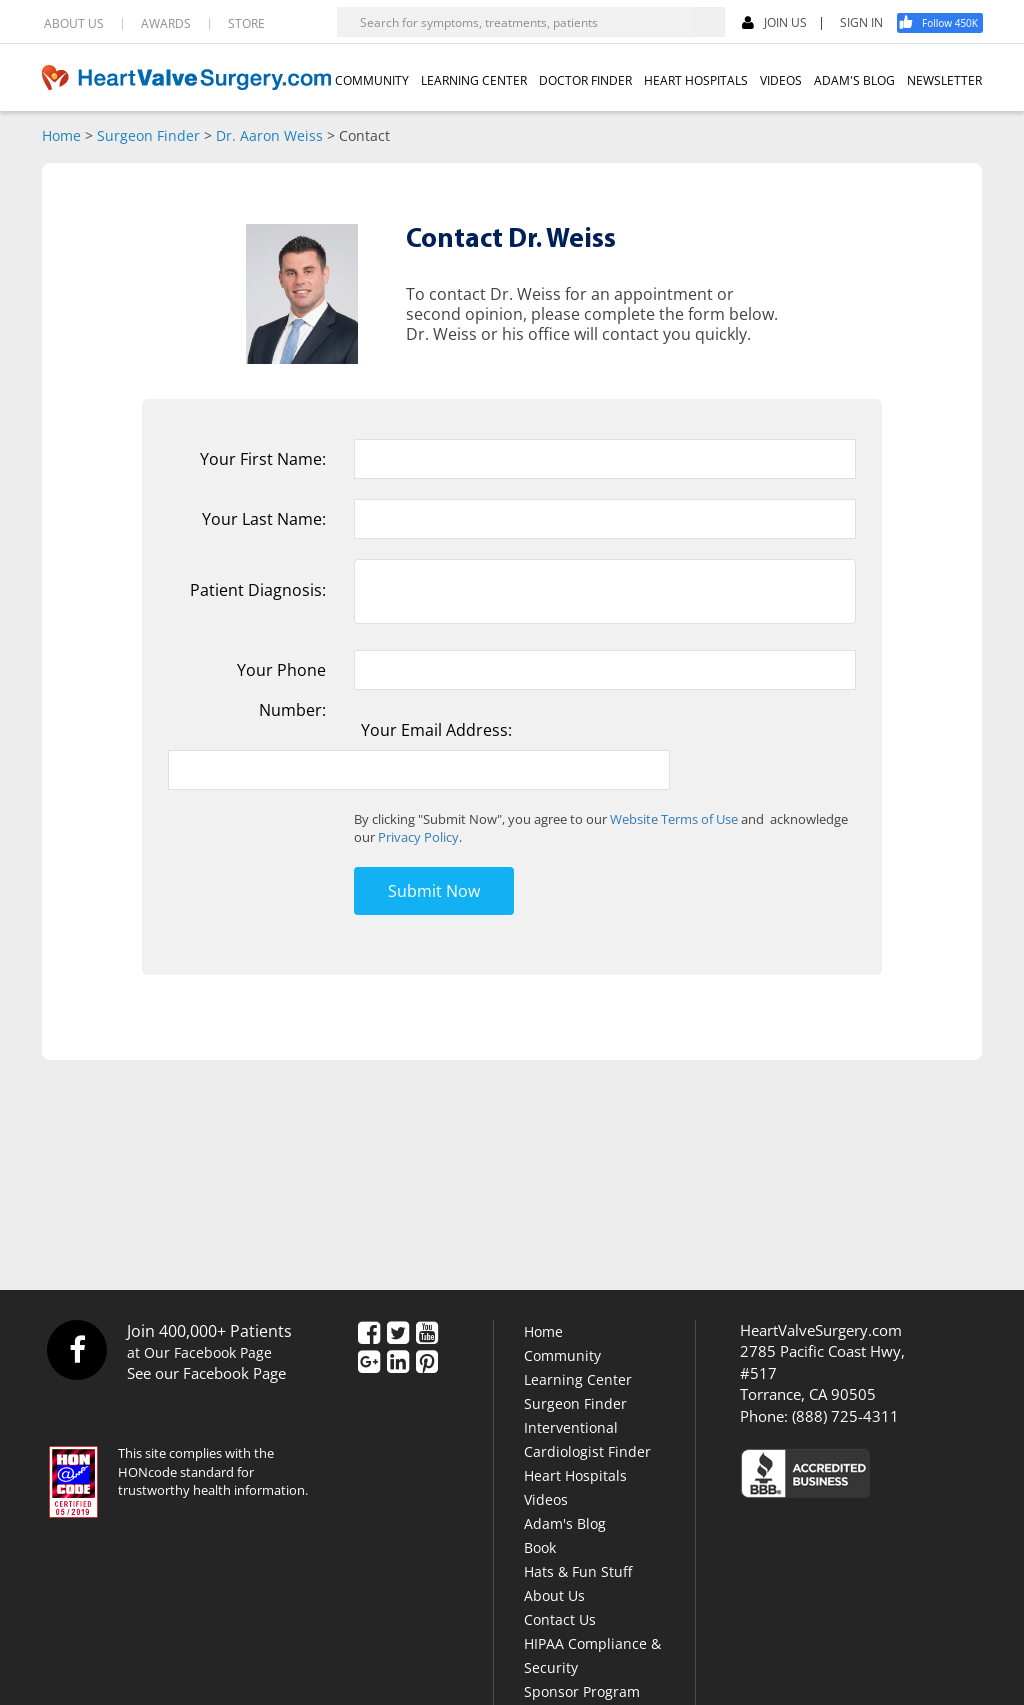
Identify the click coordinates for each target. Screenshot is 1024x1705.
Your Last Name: (264, 519)
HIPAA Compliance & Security (592, 1655)
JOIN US (774, 23)
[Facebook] (947, 23)
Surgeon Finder (148, 135)
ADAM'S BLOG (854, 80)
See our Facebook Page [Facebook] (206, 1373)
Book (540, 1547)
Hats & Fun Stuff (578, 1571)
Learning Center (578, 1379)
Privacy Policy (418, 837)
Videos (546, 1499)
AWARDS (166, 24)
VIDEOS (781, 80)
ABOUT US (74, 24)
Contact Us (560, 1619)
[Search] (710, 22)
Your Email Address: (436, 730)
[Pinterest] (427, 1363)
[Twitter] (398, 1334)
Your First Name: (263, 459)
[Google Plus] (369, 1363)
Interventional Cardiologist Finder (587, 1439)
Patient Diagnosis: (258, 590)
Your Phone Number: (281, 690)
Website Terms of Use (674, 819)
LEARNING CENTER (474, 80)
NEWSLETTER (944, 80)
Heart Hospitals (575, 1475)
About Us (554, 1595)
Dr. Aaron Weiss (269, 135)
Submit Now (434, 891)
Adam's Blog (565, 1523)
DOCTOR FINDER (585, 80)
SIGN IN (861, 23)
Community (562, 1355)
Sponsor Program (582, 1691)
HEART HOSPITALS (696, 80)
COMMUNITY (372, 80)
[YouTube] (427, 1334)
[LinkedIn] (398, 1363)
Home (61, 135)
